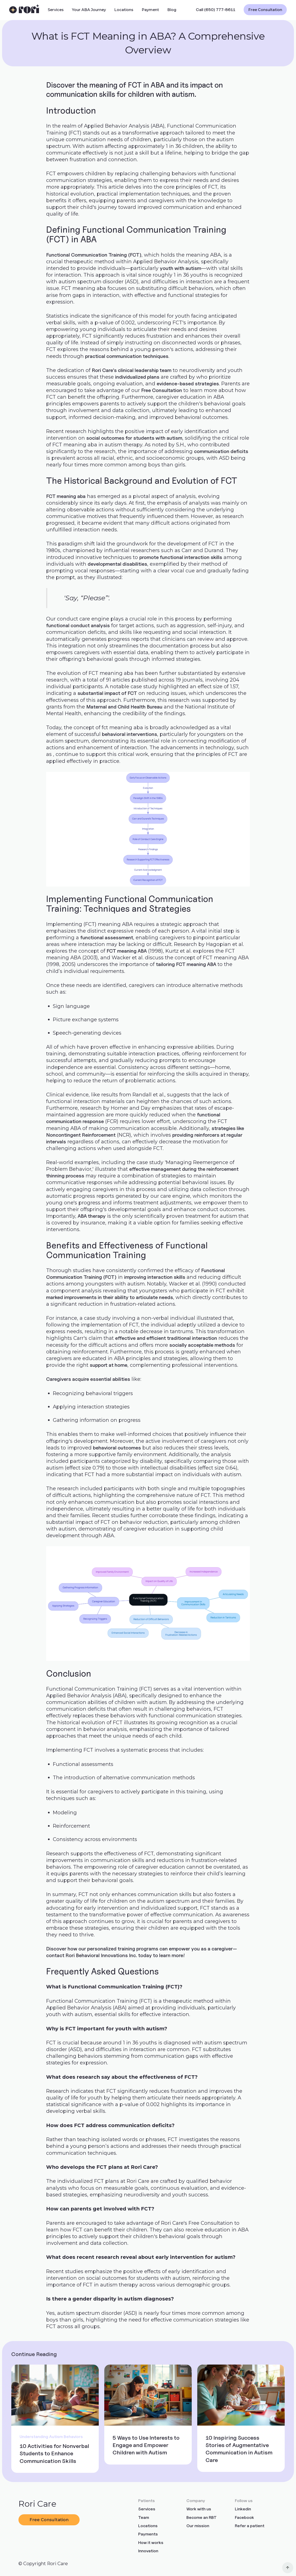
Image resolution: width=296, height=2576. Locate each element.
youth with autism (180, 268)
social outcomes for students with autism (134, 438)
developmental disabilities (117, 564)
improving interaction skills (154, 1277)
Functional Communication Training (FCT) (93, 255)
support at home (108, 1365)
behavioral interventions (129, 734)
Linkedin (243, 2508)
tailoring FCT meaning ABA (186, 964)
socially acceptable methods (202, 1345)
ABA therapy (92, 1216)
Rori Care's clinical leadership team (131, 370)
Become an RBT (201, 2517)
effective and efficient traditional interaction (166, 1338)
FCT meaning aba (66, 496)
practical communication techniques (126, 356)
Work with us (198, 2508)
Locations (123, 9)
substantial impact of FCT (107, 693)
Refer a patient (249, 2525)
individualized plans (137, 377)
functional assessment (106, 937)
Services (56, 9)
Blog (171, 9)
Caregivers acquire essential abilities (88, 1379)
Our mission (197, 2525)
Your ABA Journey (89, 9)
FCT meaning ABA (127, 951)
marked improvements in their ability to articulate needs (109, 1297)
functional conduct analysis (78, 625)
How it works (150, 2542)
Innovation (148, 2550)
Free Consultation (161, 390)
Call (215, 9)
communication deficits (221, 451)
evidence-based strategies (188, 383)
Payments (148, 2534)
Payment (150, 9)
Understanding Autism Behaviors (51, 2436)
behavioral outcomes (117, 1448)
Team (143, 2517)
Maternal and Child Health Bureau (124, 707)
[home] (24, 9)
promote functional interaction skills (180, 557)
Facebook (244, 2517)
